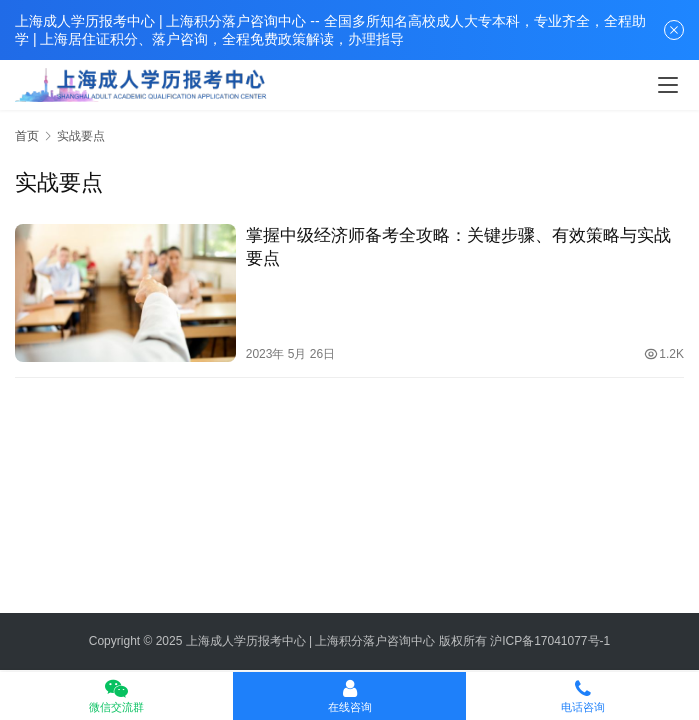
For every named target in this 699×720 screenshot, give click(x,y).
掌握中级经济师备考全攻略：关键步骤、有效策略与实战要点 (458, 247)
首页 (27, 136)
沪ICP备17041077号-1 (550, 641)
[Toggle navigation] (668, 85)
